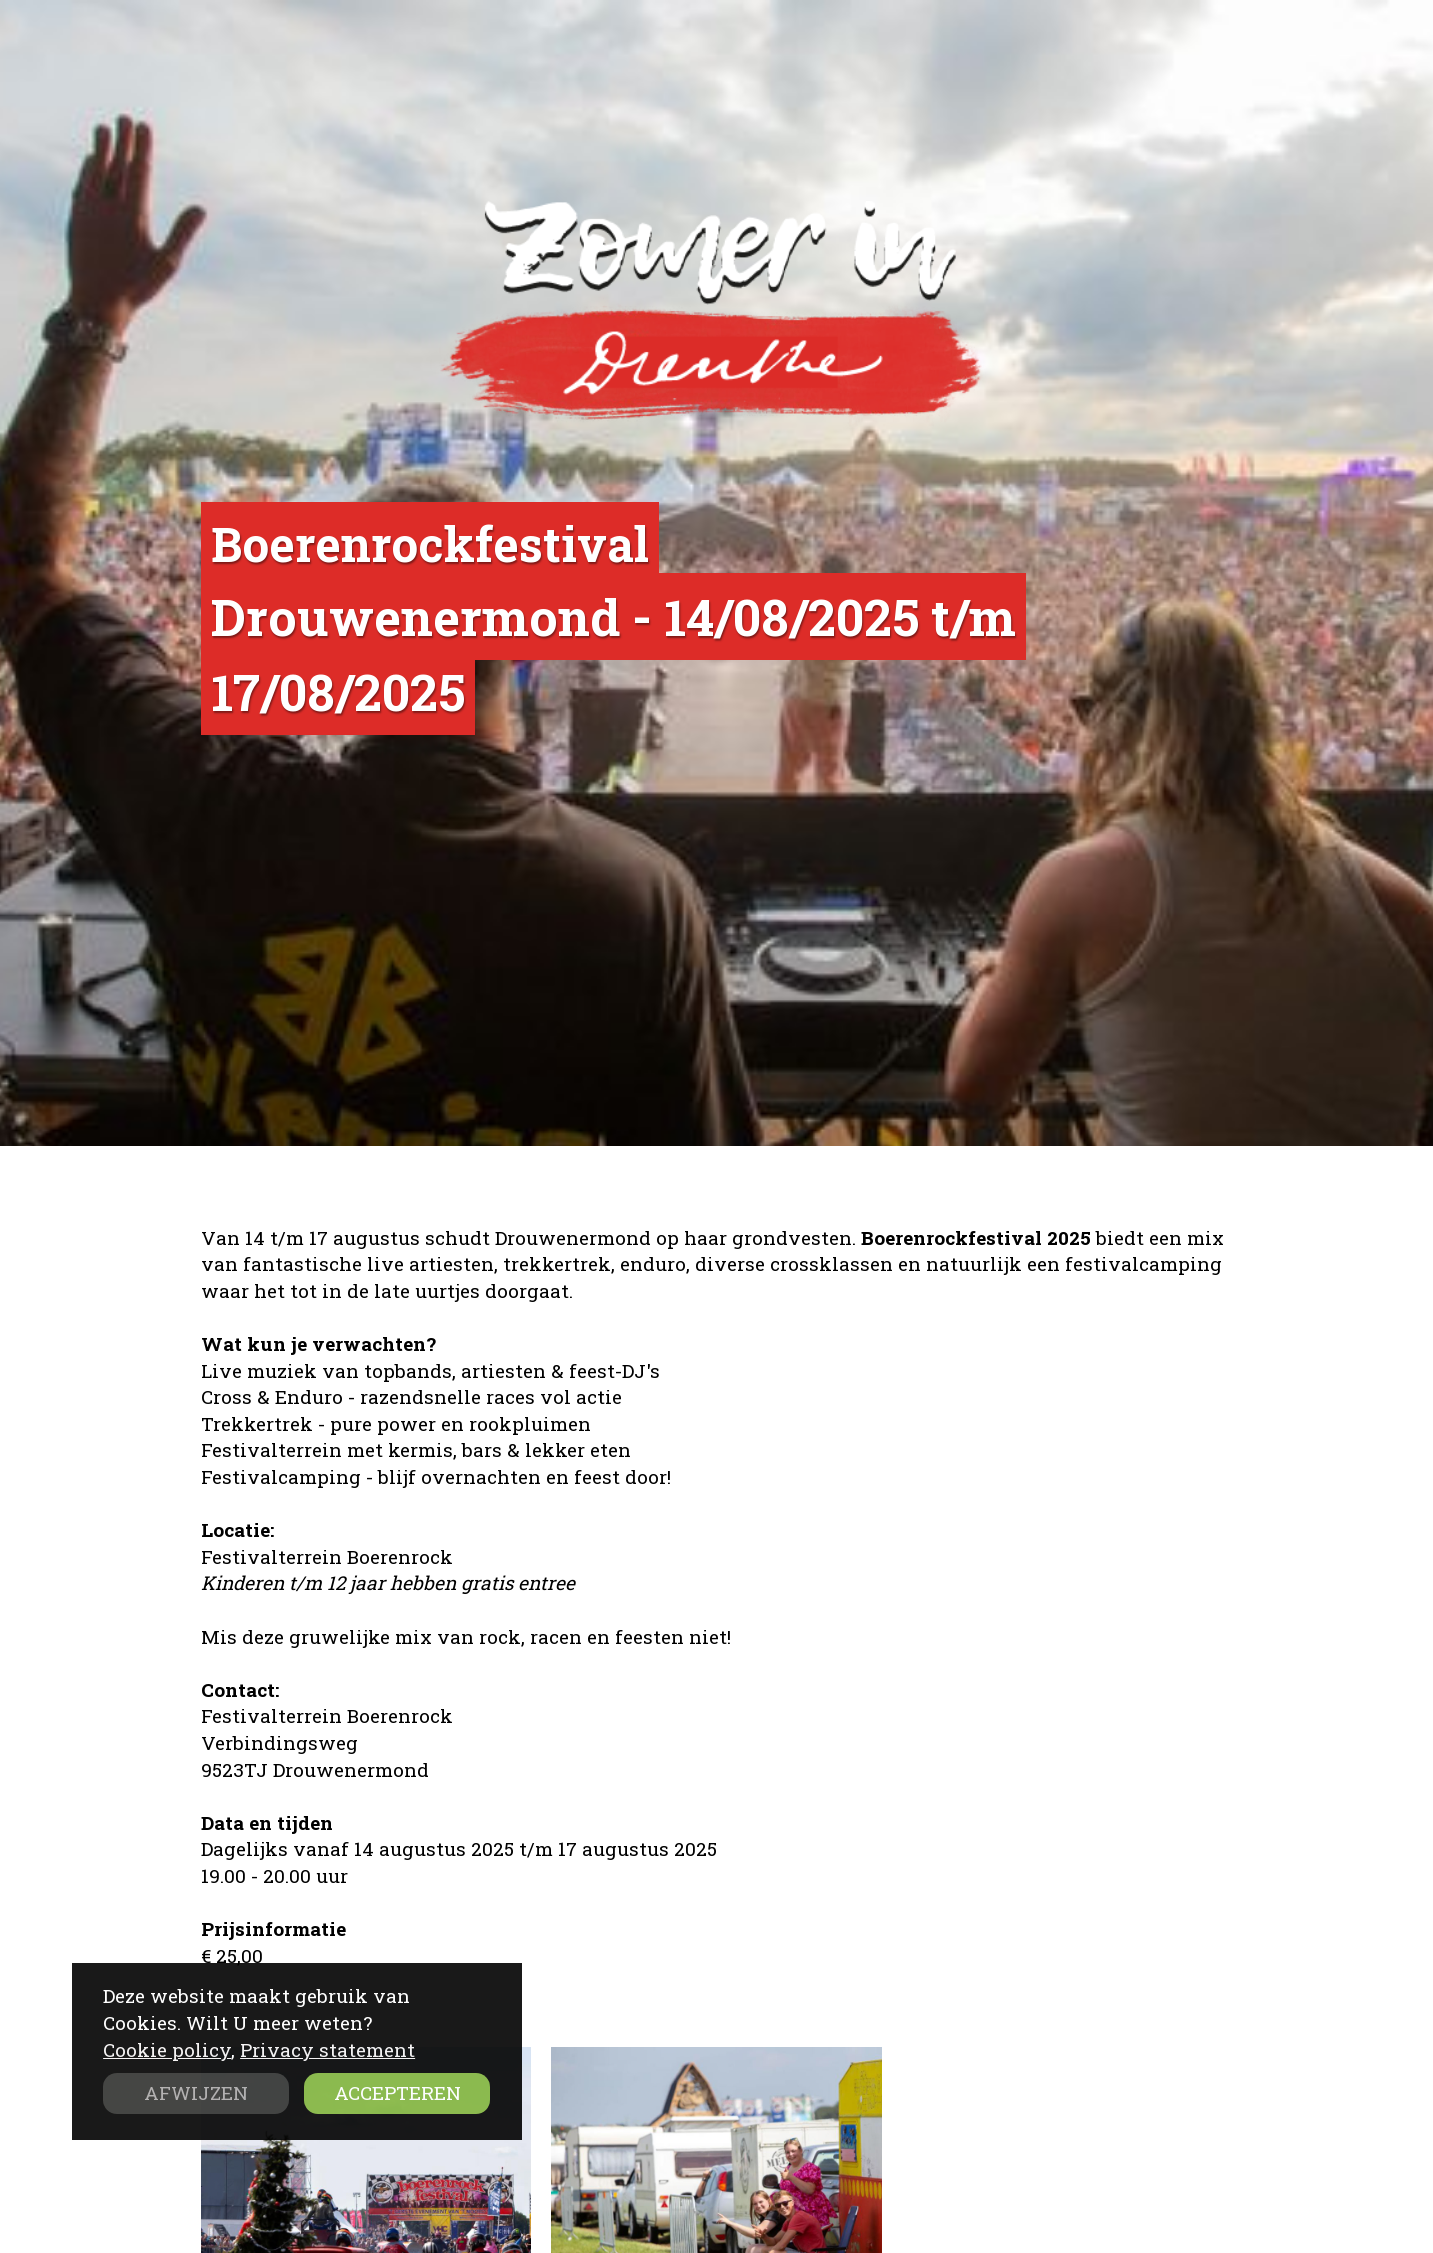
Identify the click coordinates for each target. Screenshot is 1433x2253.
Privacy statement (327, 2049)
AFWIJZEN (196, 2092)
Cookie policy (167, 2049)
